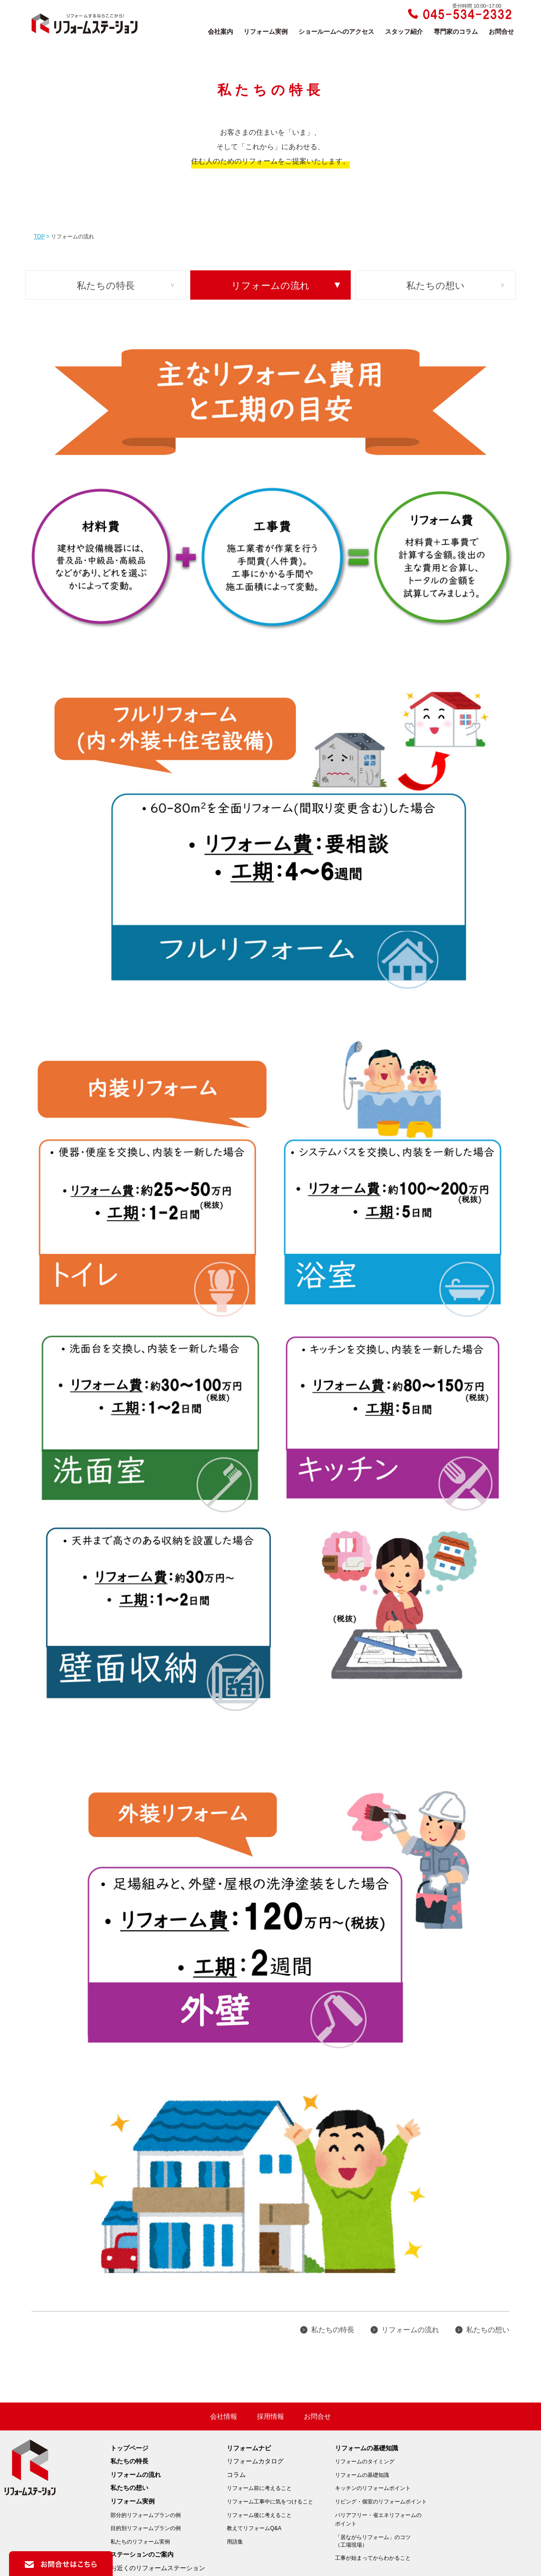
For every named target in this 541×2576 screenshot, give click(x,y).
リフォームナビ (249, 2448)
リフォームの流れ (270, 285)
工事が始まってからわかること (373, 2558)
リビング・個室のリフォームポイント (381, 2501)
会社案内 (220, 31)
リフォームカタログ (255, 2461)
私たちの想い (435, 285)
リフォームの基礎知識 (366, 2448)
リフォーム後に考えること (259, 2515)
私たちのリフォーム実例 (140, 2542)
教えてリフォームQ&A (254, 2528)
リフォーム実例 (265, 31)
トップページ (129, 2448)
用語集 (235, 2542)
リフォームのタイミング (364, 2461)
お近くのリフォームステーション (157, 2567)
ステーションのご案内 (142, 2554)
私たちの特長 (106, 285)
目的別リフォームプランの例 (145, 2528)
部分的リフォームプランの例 (145, 2515)
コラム (236, 2474)
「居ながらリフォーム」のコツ (381, 2541)
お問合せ (501, 31)
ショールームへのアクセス (336, 31)
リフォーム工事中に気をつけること (270, 2501)
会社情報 (223, 2416)
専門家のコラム (456, 31)
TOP (39, 236)
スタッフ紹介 (404, 31)
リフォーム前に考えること (259, 2488)
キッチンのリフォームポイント (373, 2488)
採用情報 (270, 2416)
